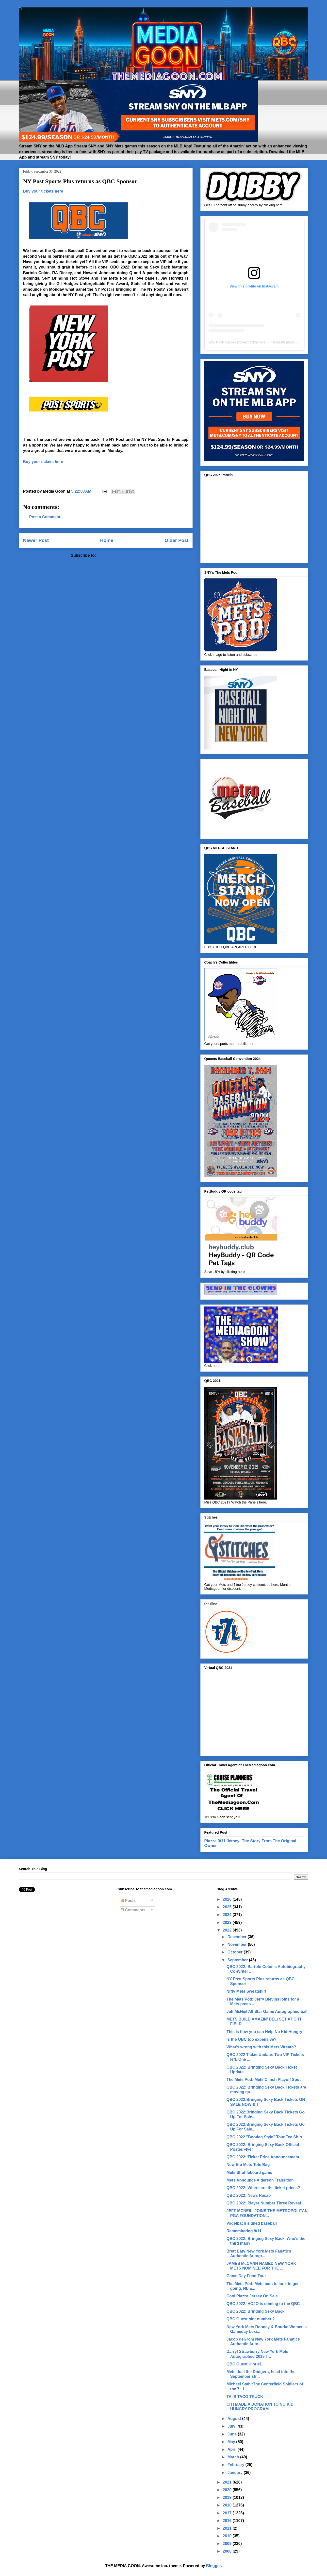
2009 (228, 2543)
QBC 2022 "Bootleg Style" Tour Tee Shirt (264, 2137)
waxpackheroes (253, 342)
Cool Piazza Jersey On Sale (252, 2296)
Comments (133, 1910)
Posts (128, 1900)
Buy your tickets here (43, 191)
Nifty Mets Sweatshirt (246, 1991)
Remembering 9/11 (244, 2231)
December (238, 1937)
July (232, 2426)
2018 (228, 2505)
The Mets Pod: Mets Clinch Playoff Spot (264, 2079)
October (236, 1952)
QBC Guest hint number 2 (251, 2319)
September (238, 1960)
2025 (228, 1907)
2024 (228, 1915)
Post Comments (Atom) (119, 555)
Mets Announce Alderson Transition (260, 2180)
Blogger (213, 2566)
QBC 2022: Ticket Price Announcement (263, 2157)
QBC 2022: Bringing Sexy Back (256, 2311)
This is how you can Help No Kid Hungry (264, 2032)
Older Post (176, 540)
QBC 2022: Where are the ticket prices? (263, 2188)
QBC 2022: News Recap (249, 2195)
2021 (228, 2482)
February (236, 2465)
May (232, 2442)
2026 (228, 1899)
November (238, 1944)
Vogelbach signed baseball (252, 2223)
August (235, 2418)
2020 (228, 2490)
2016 (228, 2521)
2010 (228, 2536)
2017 (228, 2513)
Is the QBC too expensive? (252, 2039)
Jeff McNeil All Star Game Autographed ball (267, 2011)
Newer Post (36, 540)
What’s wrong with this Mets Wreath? (261, 2047)
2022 (228, 1930)
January (236, 2472)
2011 (228, 2528)
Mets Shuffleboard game (249, 2172)
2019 (228, 2497)
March (234, 2457)
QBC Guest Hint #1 (244, 2364)
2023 (228, 1922)
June (233, 2434)
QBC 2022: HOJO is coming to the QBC (263, 2304)
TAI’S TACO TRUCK (245, 2397)
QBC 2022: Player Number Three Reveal (264, 2203)
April (233, 2449)
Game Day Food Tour (246, 2276)
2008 (228, 2551)
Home (106, 540)
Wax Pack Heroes (222, 342)
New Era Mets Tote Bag (248, 2165)
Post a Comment (44, 517)
